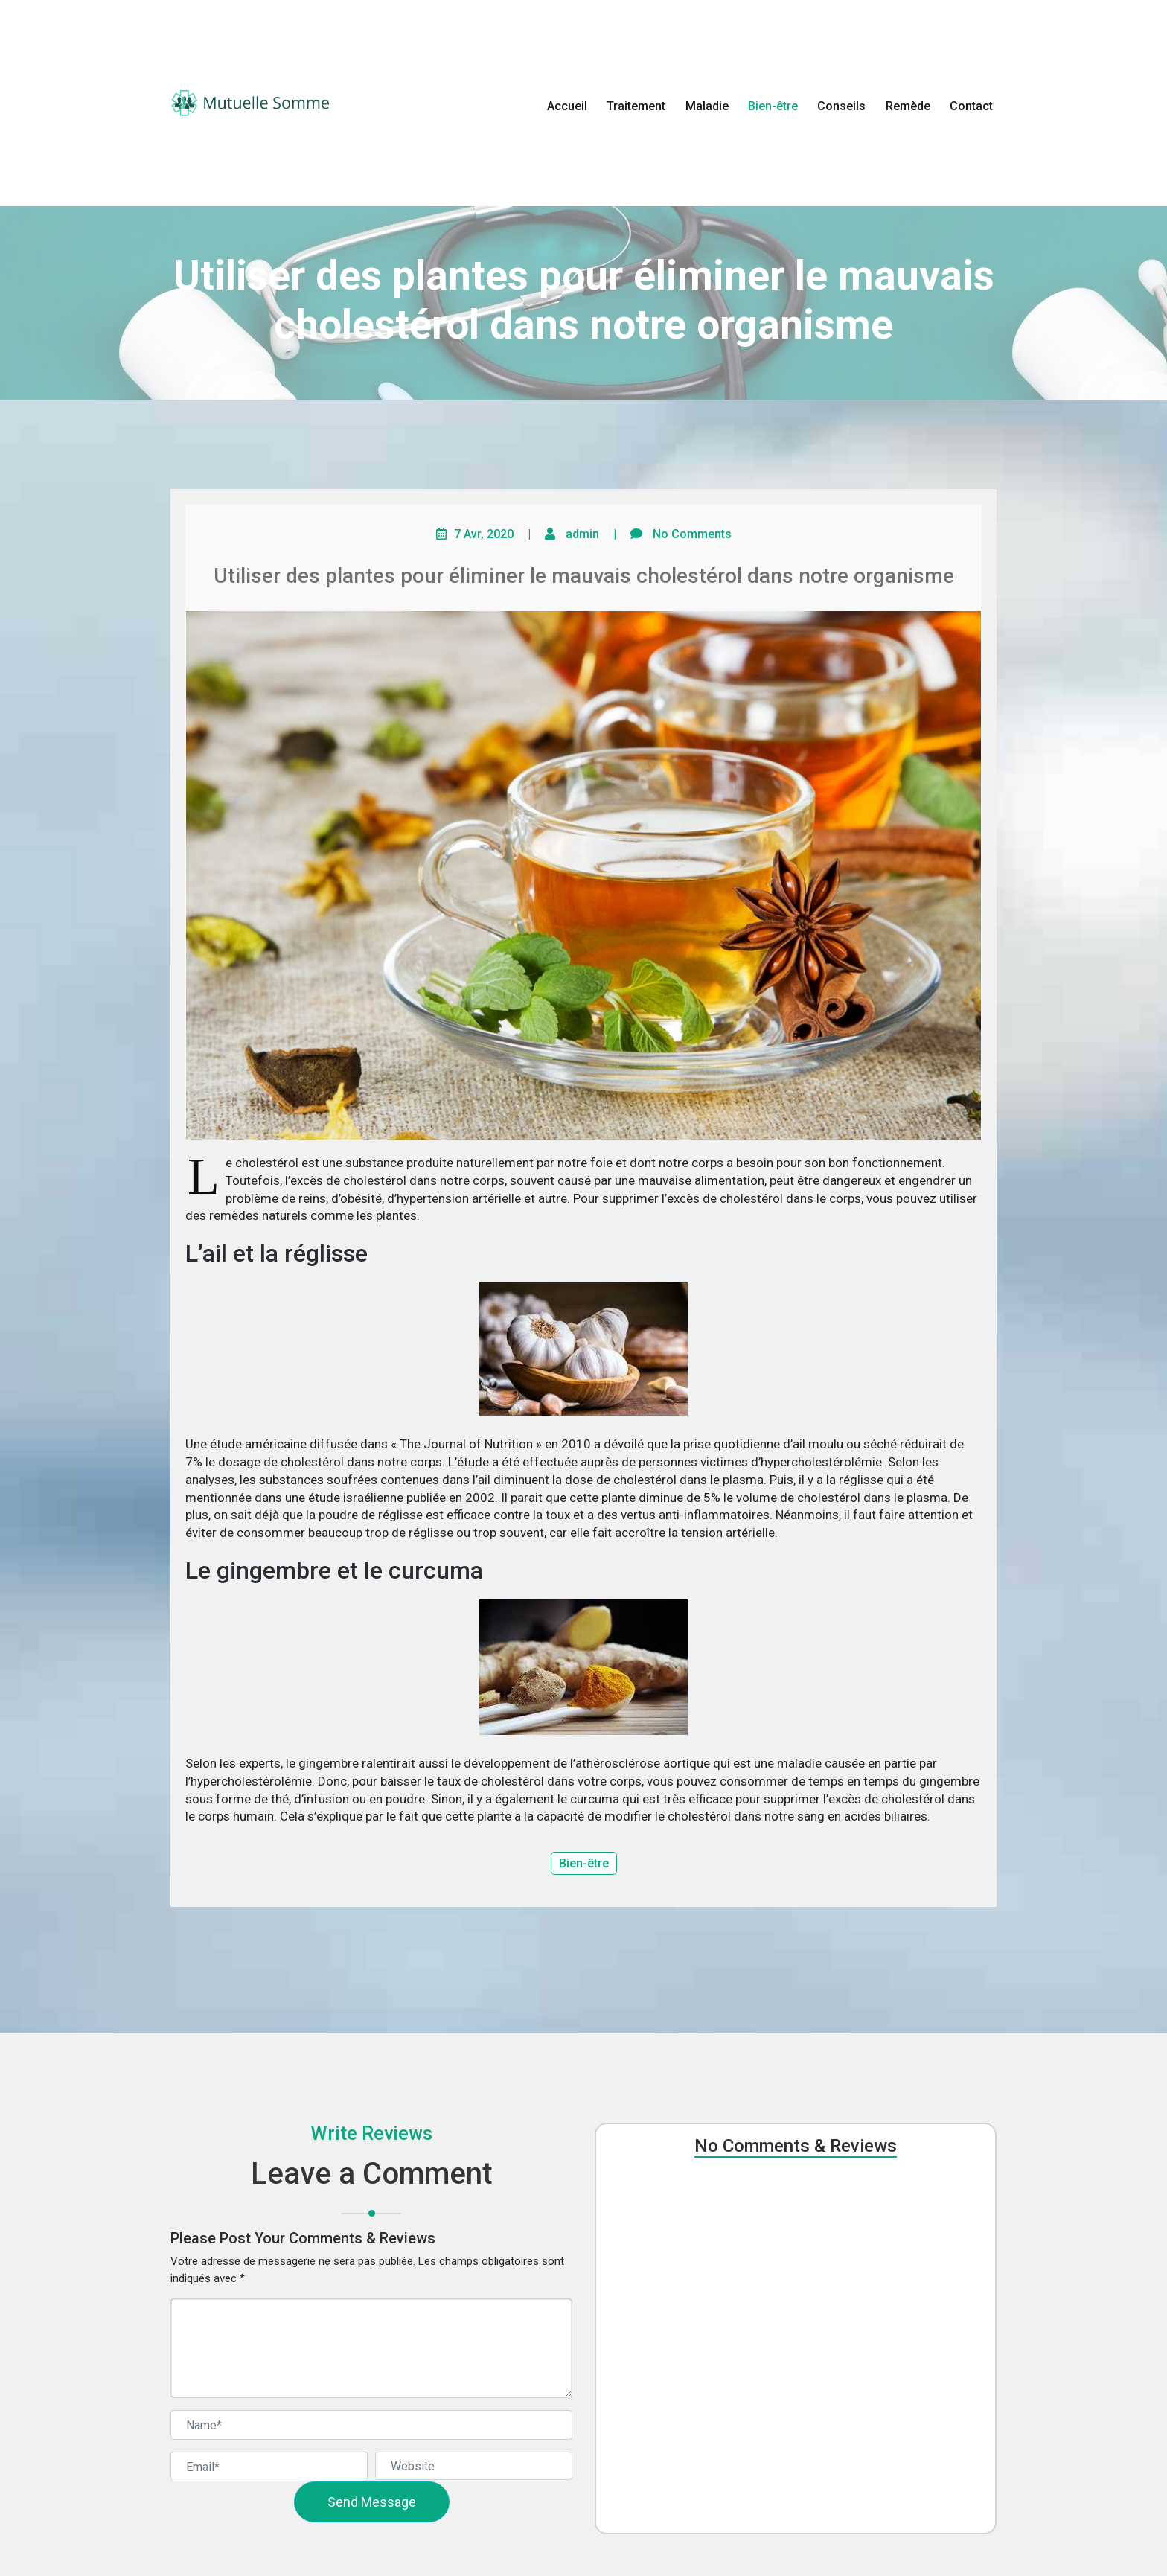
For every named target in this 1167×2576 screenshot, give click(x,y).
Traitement (636, 106)
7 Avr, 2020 (484, 534)
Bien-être (773, 106)
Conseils (841, 106)
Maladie (707, 106)
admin (582, 534)
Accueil (567, 106)
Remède (908, 106)
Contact (971, 106)
